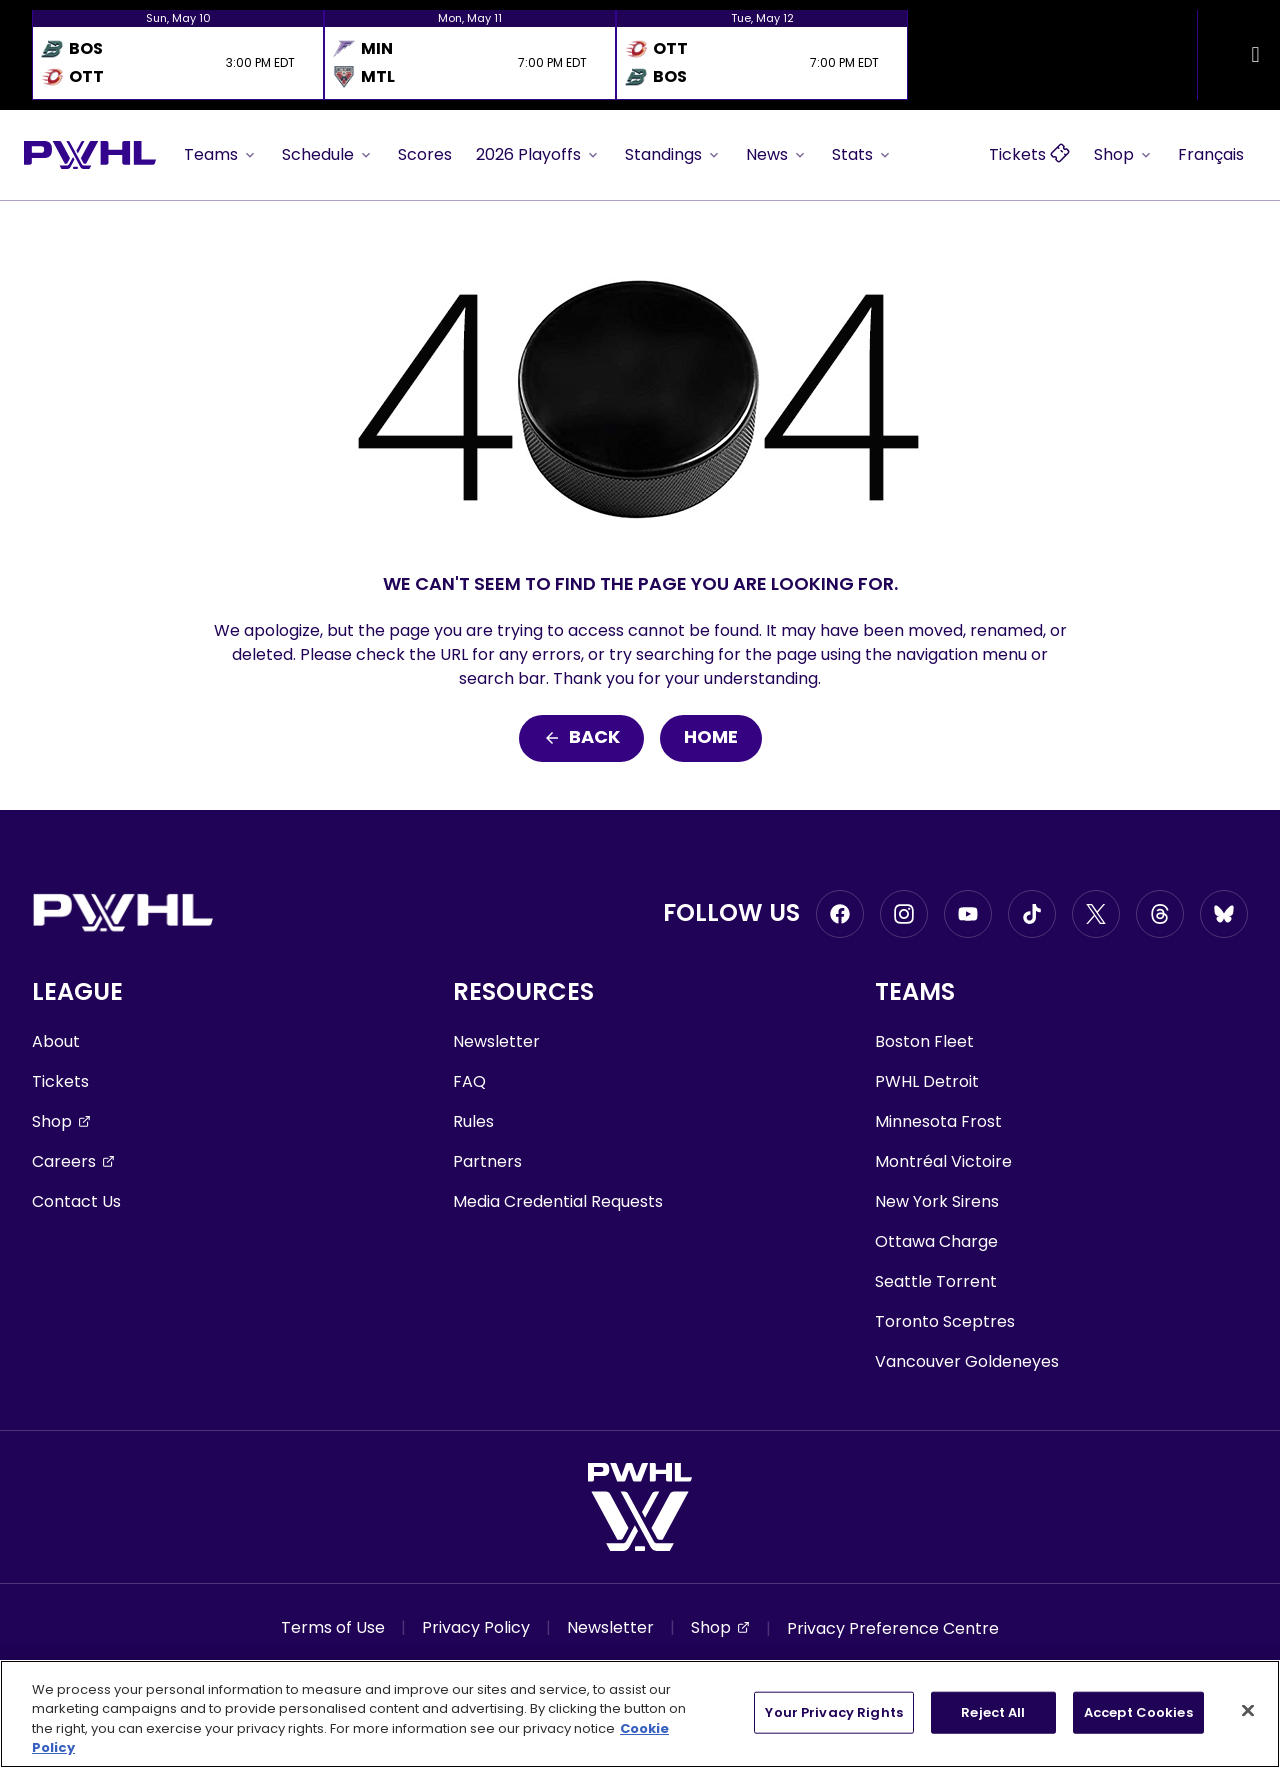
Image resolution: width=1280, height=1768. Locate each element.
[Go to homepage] (90, 155)
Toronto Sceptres (945, 1321)
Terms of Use (333, 1627)
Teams (221, 154)
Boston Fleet (924, 1041)
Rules (473, 1121)
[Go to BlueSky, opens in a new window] (1224, 914)
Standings (673, 154)
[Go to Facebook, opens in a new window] (840, 914)
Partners (487, 1161)
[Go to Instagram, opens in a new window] (904, 914)
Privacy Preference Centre (893, 1628)
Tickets (60, 1081)
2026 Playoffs (538, 154)
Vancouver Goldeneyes (967, 1361)
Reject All (993, 1712)
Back (581, 738)
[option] (178, 55)
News (777, 154)
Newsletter (496, 1041)
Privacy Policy (476, 1627)
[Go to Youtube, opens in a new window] (968, 914)
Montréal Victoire (943, 1161)
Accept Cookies (1138, 1712)
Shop (1124, 154)
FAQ (469, 1081)
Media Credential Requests (558, 1201)
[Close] (1248, 1710)
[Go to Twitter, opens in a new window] (1096, 914)
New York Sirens (937, 1201)
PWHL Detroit (927, 1081)
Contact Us (76, 1201)
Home (711, 738)
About (56, 1041)
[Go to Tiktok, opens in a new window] (1032, 914)
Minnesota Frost (938, 1121)
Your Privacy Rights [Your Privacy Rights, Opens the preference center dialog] (833, 1712)
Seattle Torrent (936, 1281)
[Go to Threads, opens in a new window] (1160, 914)
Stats (862, 154)
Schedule (328, 154)
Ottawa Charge (936, 1241)
